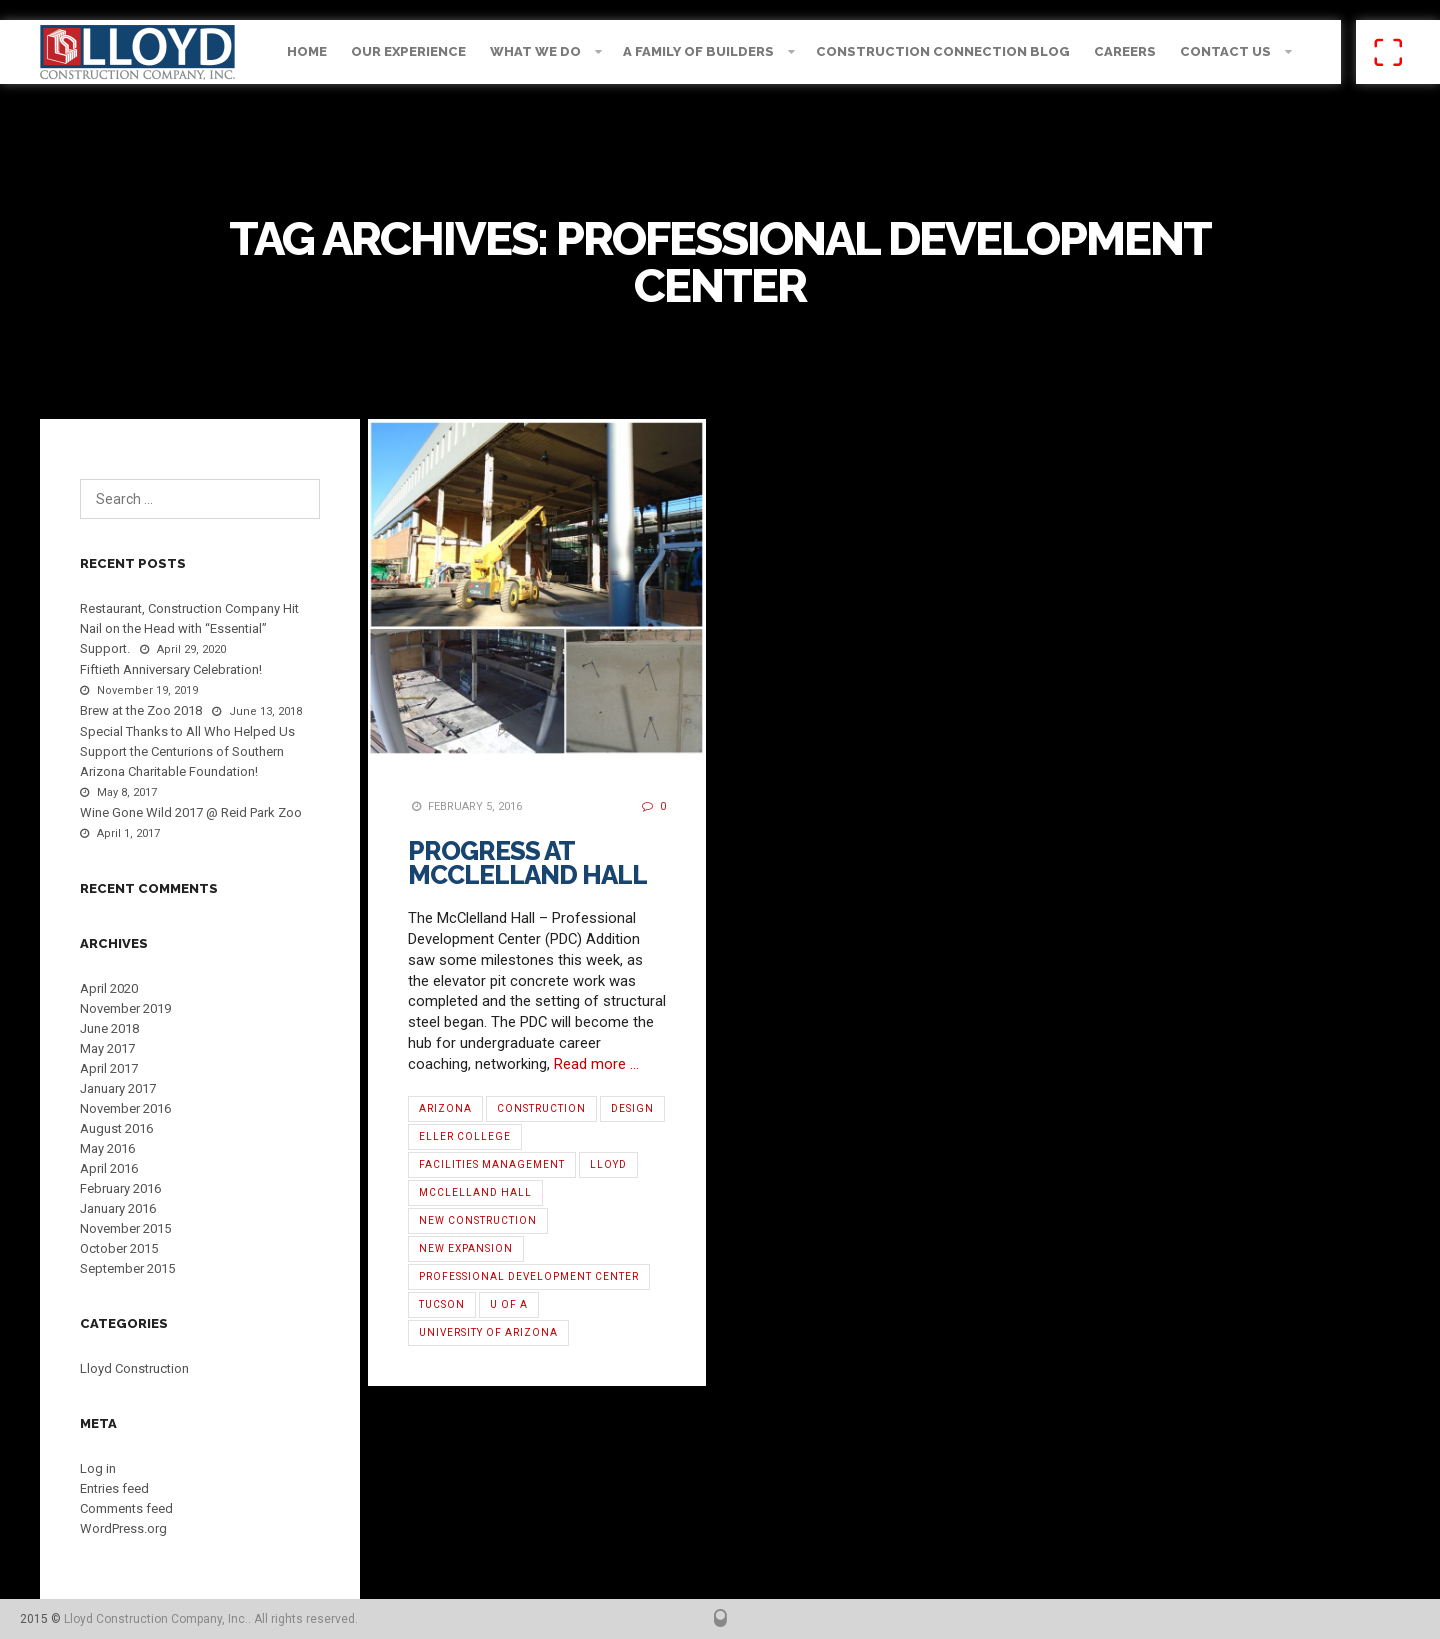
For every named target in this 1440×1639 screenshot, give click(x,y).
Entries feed (114, 1488)
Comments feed (126, 1508)
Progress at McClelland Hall (527, 863)
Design (632, 1108)
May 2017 (107, 1048)
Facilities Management (492, 1164)
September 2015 (127, 1268)
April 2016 (109, 1168)
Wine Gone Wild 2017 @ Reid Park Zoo (191, 812)
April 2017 (109, 1068)
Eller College (465, 1136)
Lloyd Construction (134, 1368)
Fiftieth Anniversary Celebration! (171, 669)
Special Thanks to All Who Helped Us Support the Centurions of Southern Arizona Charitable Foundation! (187, 751)
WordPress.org (123, 1528)
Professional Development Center (529, 1276)
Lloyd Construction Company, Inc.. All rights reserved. (211, 1619)
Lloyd (608, 1164)
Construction (541, 1108)
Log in (98, 1468)
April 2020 (109, 988)
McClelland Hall (475, 1192)
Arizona (445, 1108)
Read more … (596, 1064)
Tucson (442, 1304)
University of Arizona (488, 1332)
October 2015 (119, 1248)
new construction (478, 1220)
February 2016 (120, 1188)
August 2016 (116, 1128)
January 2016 (118, 1208)
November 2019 (125, 1008)
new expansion (466, 1248)
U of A (509, 1304)
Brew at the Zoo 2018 (141, 710)
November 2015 (125, 1228)
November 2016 (125, 1108)
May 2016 (107, 1148)
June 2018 (109, 1028)
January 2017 (118, 1088)
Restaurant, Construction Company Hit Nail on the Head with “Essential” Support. (189, 628)
